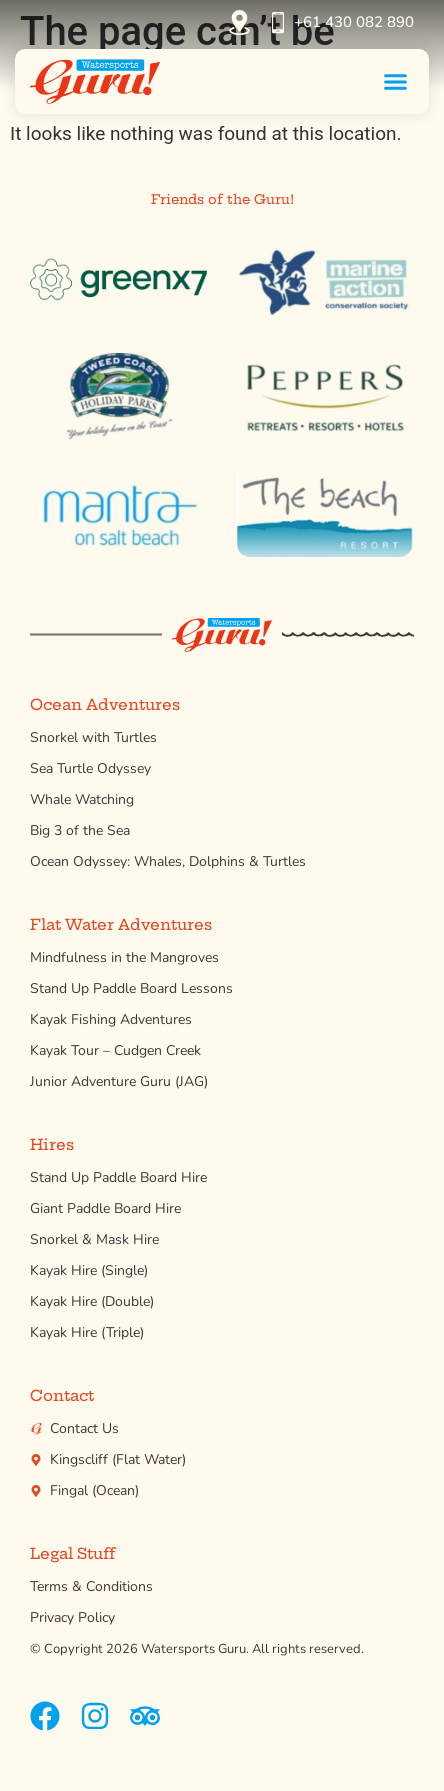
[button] (396, 81)
